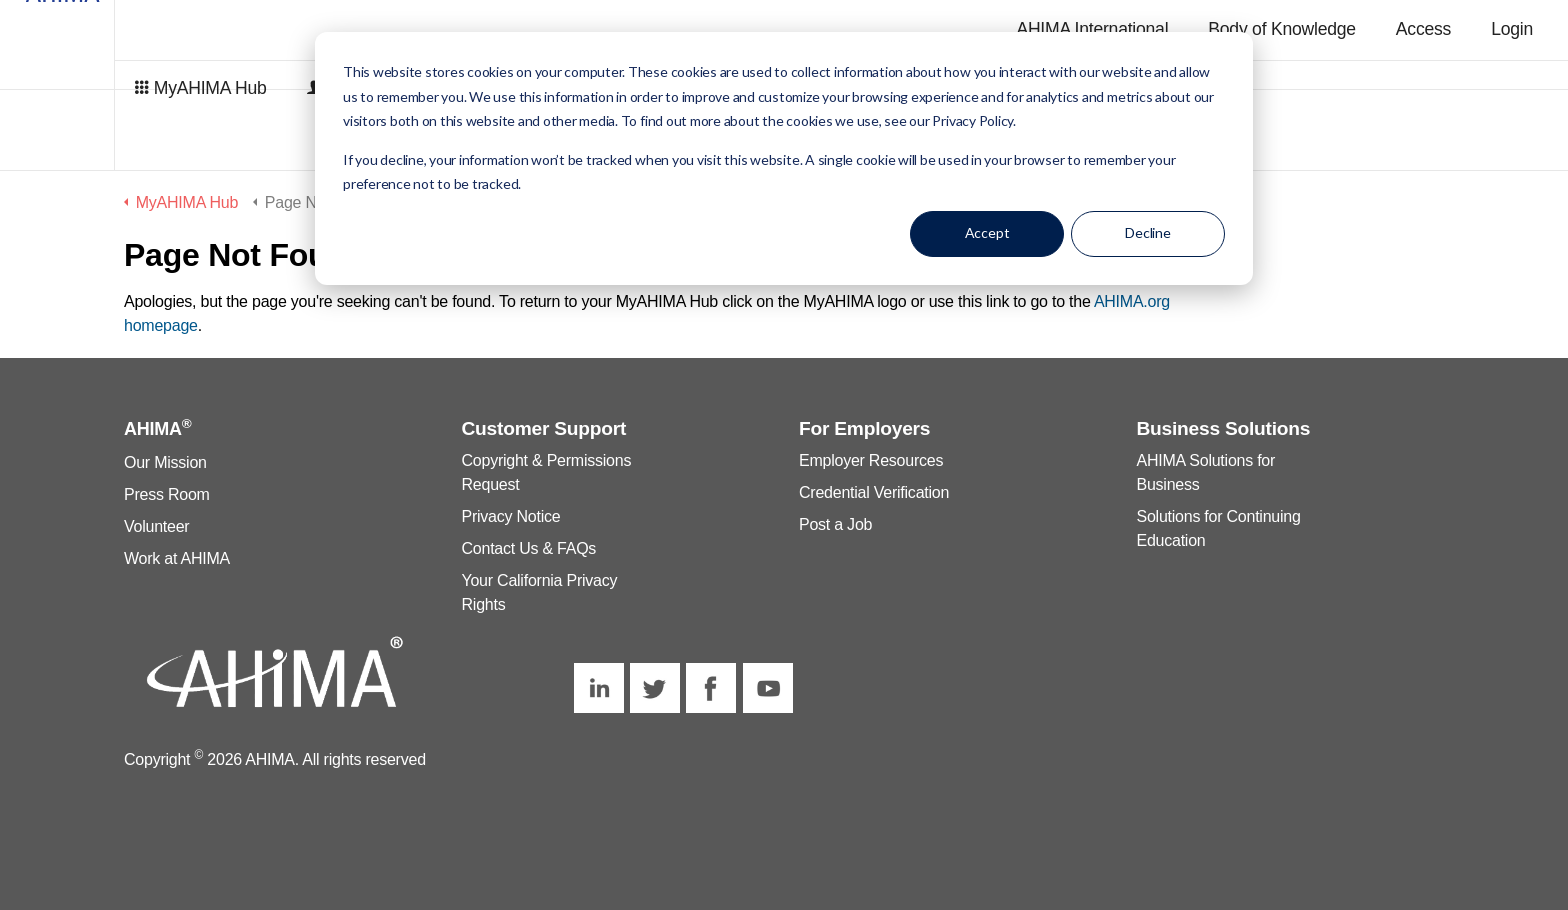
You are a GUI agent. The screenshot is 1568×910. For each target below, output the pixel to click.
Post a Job (835, 524)
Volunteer (156, 526)
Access (1423, 29)
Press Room (167, 494)
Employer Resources (871, 460)
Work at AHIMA (177, 558)
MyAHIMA (130, 85)
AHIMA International (1092, 29)
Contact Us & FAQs (529, 548)
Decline (1148, 232)
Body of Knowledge (1282, 29)
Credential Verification (874, 492)
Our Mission (165, 462)
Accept (987, 232)
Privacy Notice (511, 516)
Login (1512, 29)
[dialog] (784, 158)
